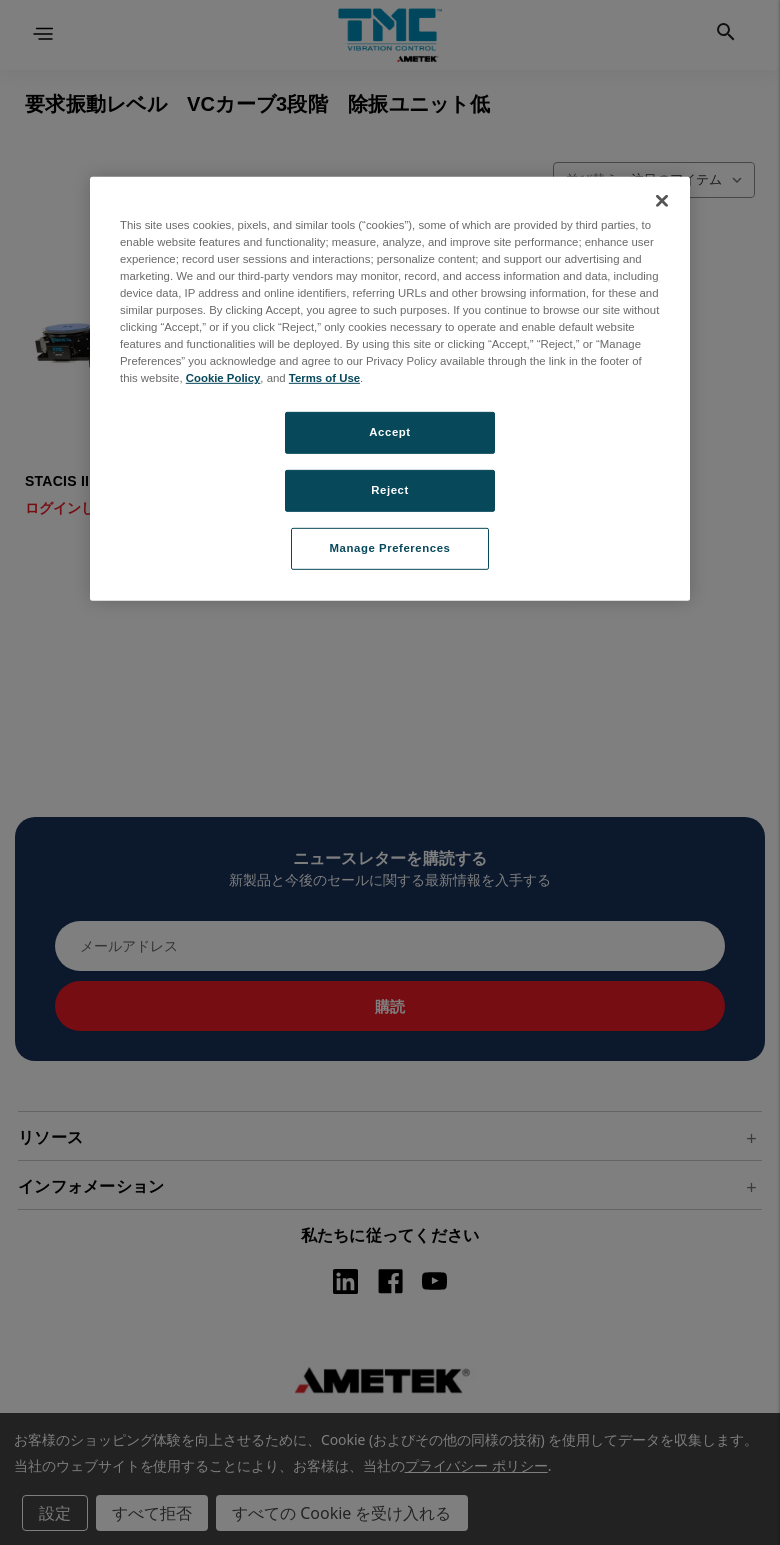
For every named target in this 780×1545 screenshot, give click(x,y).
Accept (389, 432)
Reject (390, 490)
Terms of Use (324, 378)
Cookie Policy (223, 378)
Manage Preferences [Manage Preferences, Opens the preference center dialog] (390, 548)
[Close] (662, 201)
